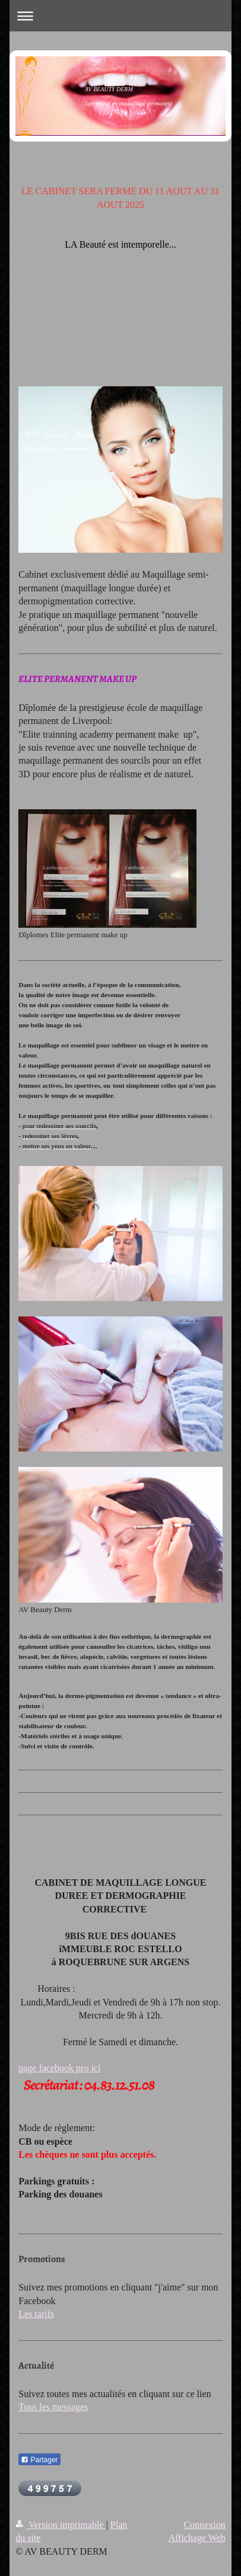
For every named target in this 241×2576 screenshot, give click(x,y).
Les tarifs (36, 2314)
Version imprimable (60, 2525)
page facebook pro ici (59, 2068)
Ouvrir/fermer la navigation (120, 15)
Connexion (205, 2525)
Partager (39, 2460)
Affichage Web (196, 2538)
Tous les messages (53, 2407)
